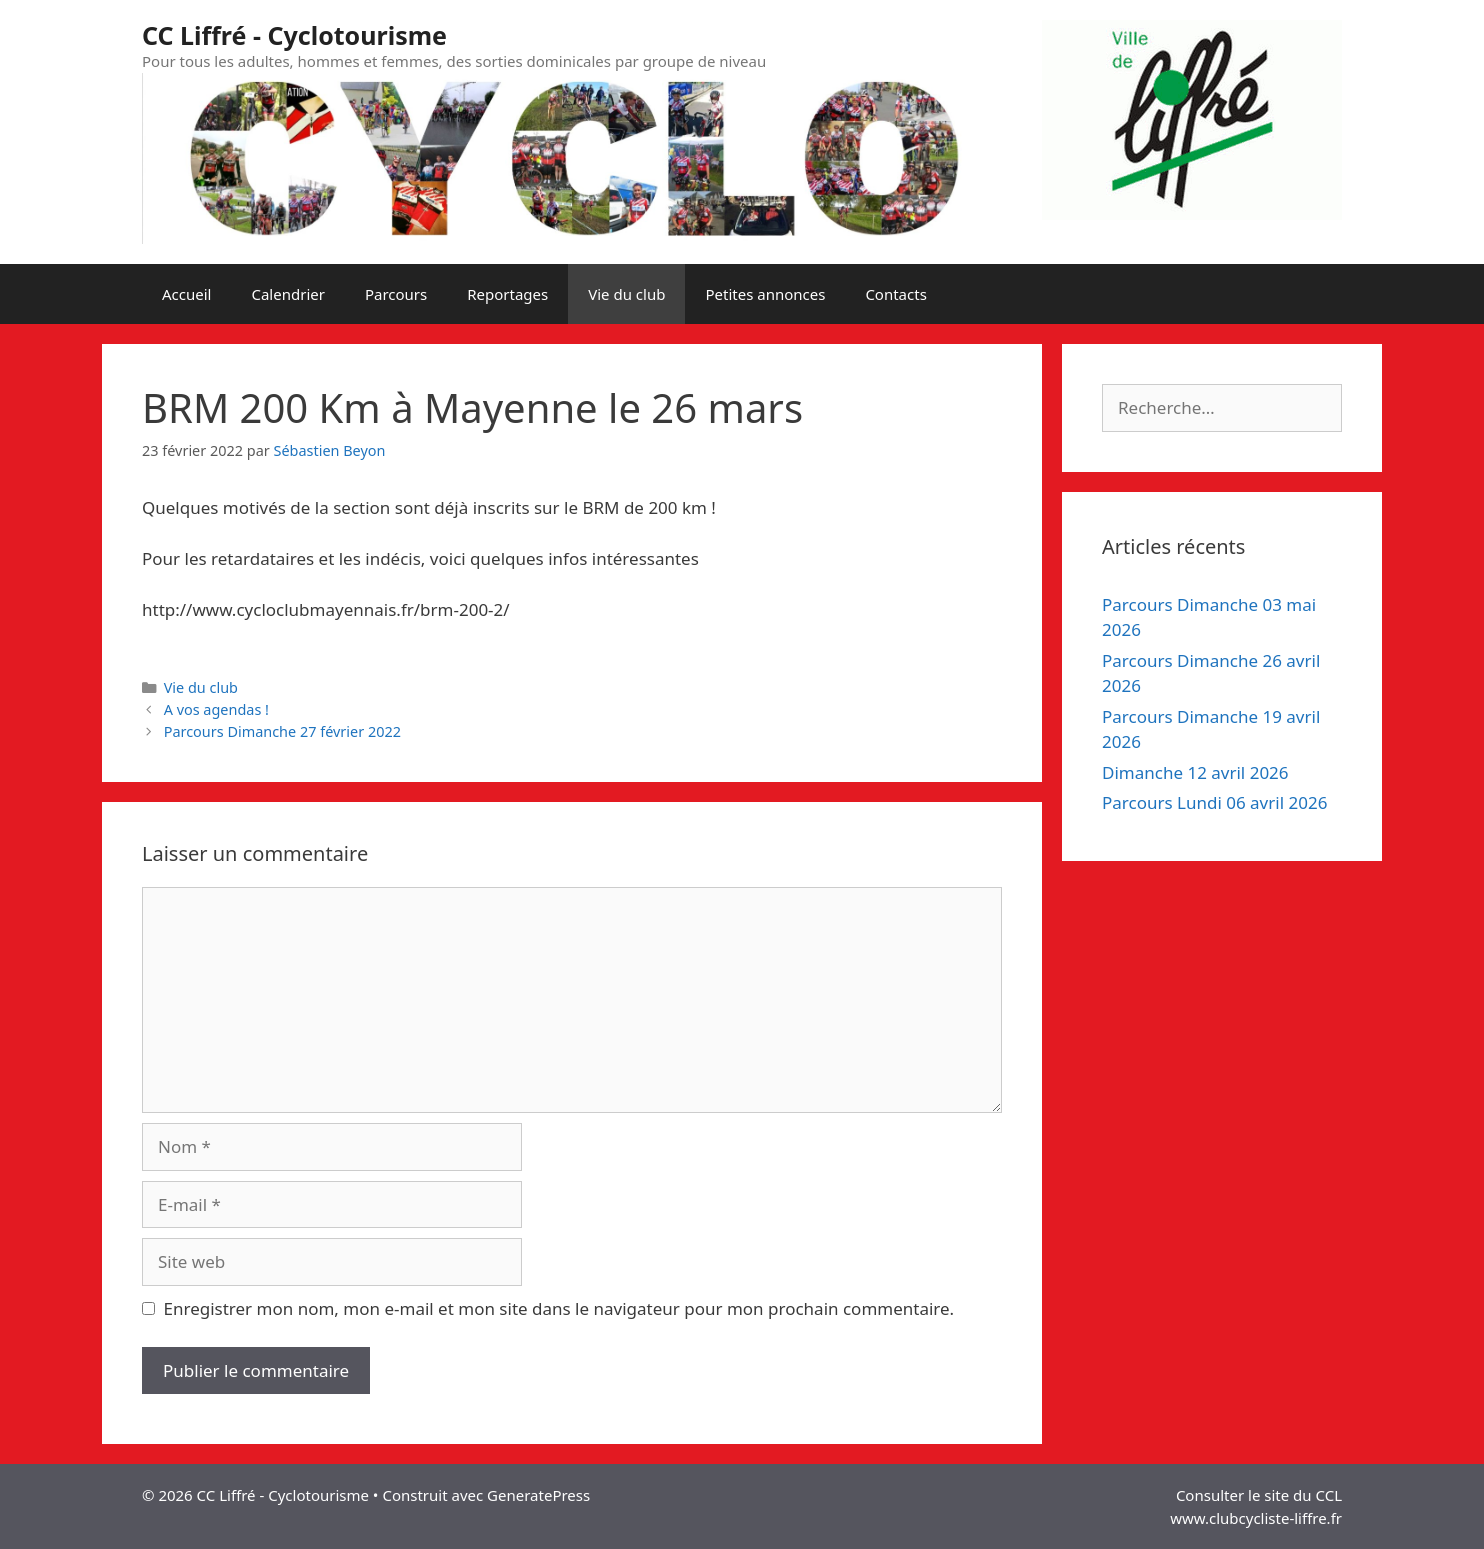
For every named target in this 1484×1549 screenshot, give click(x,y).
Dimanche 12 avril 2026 (1195, 772)
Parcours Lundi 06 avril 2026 (1214, 802)
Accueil (186, 294)
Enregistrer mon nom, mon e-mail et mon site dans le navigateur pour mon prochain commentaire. (559, 1308)
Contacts (895, 294)
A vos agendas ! (216, 709)
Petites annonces (765, 294)
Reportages (507, 294)
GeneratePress (538, 1495)
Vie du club (626, 294)
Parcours (396, 294)
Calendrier (287, 294)
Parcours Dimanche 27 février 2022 (282, 731)
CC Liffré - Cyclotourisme (294, 35)
